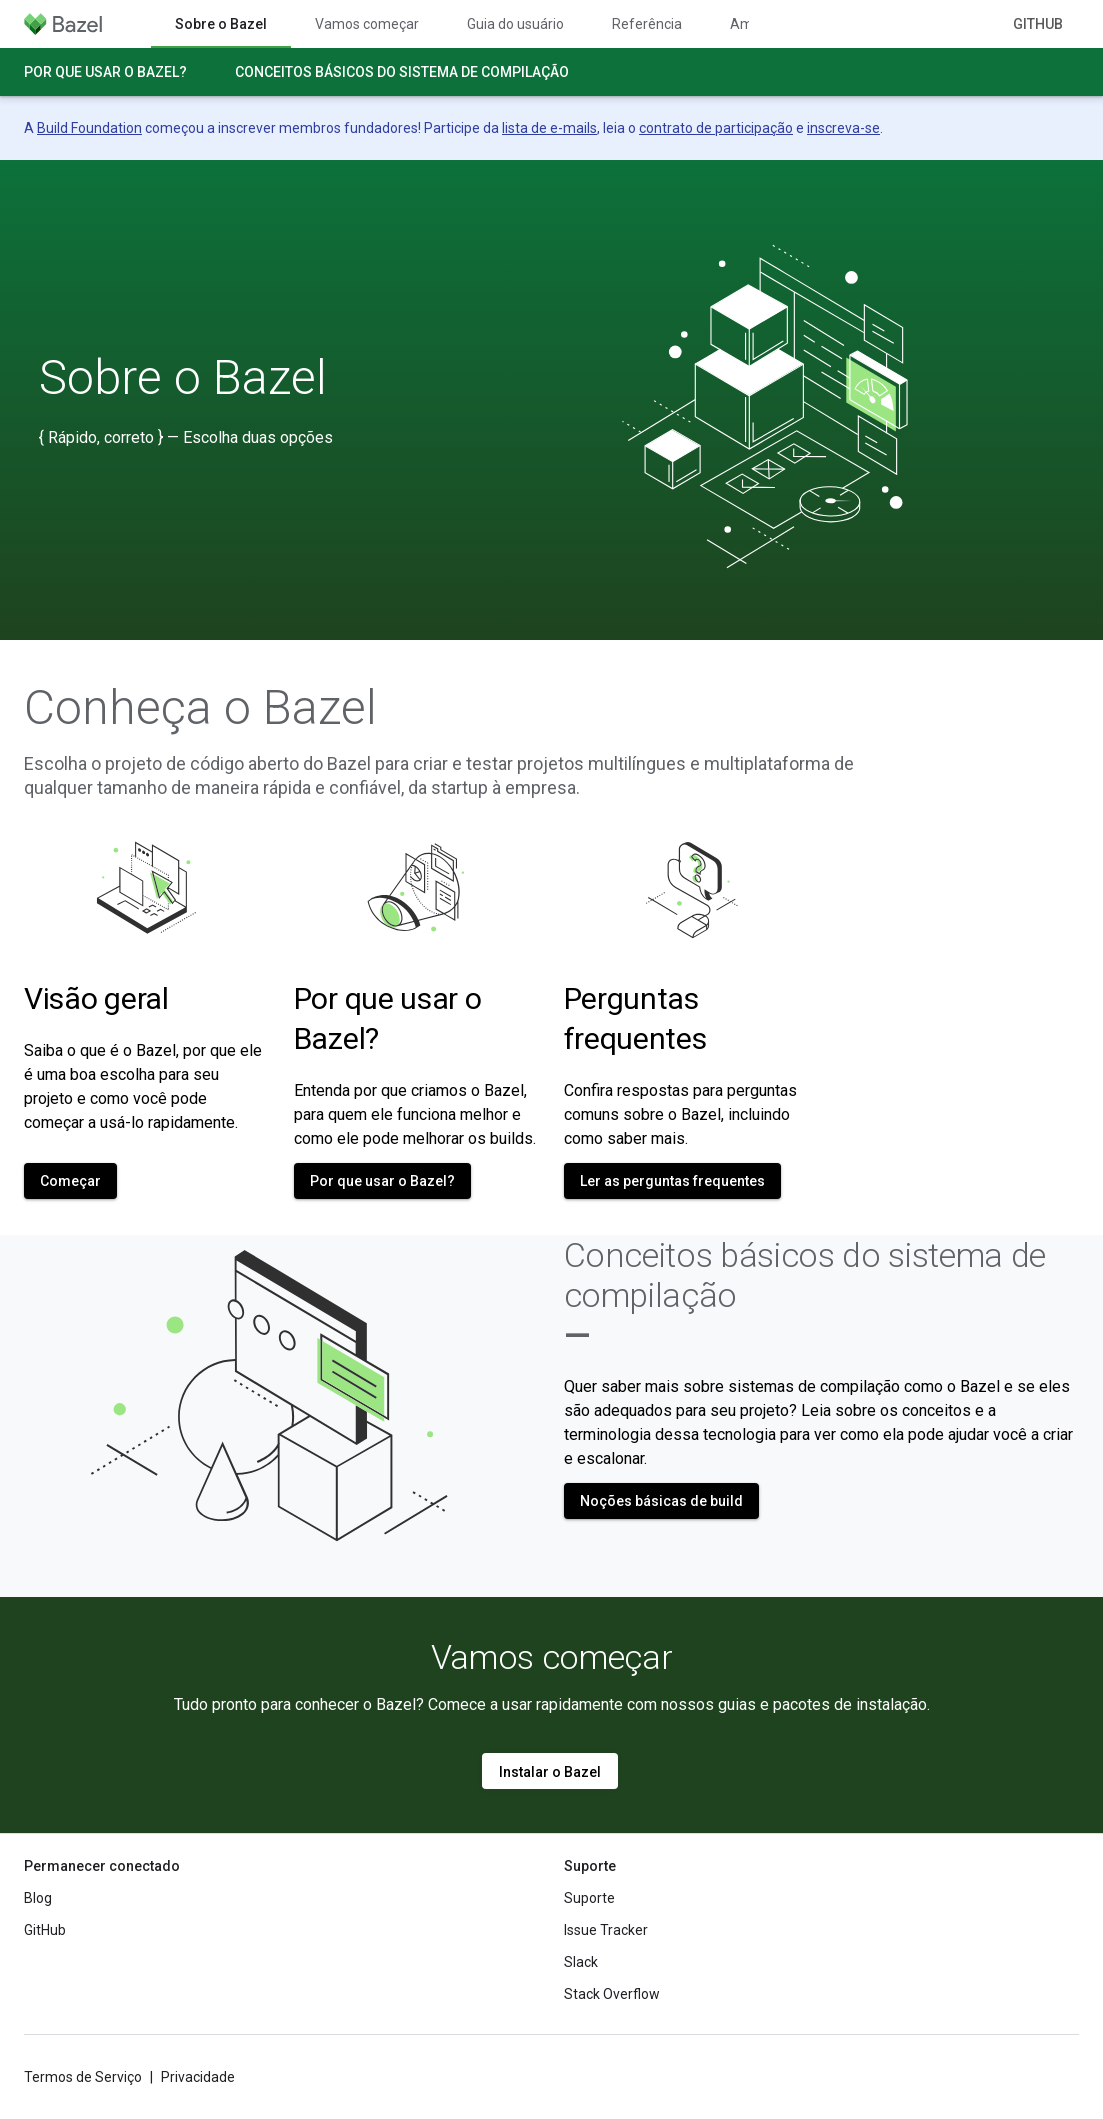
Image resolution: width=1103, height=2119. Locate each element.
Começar (70, 1181)
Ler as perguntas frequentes (672, 1181)
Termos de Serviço (83, 2077)
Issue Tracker (606, 1930)
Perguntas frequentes (635, 1018)
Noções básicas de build (661, 1501)
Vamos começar (367, 24)
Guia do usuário (515, 24)
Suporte (589, 1898)
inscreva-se (843, 128)
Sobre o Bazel (183, 378)
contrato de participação (716, 128)
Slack (581, 1962)
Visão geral (96, 998)
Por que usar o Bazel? (105, 72)
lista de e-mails (549, 128)
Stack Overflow (612, 1994)
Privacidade (198, 2077)
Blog (38, 1898)
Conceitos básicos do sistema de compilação (402, 72)
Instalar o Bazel (550, 1772)
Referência (647, 24)
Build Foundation (89, 128)
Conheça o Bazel (200, 708)
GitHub (1038, 24)
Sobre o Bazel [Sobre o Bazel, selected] (221, 24)
